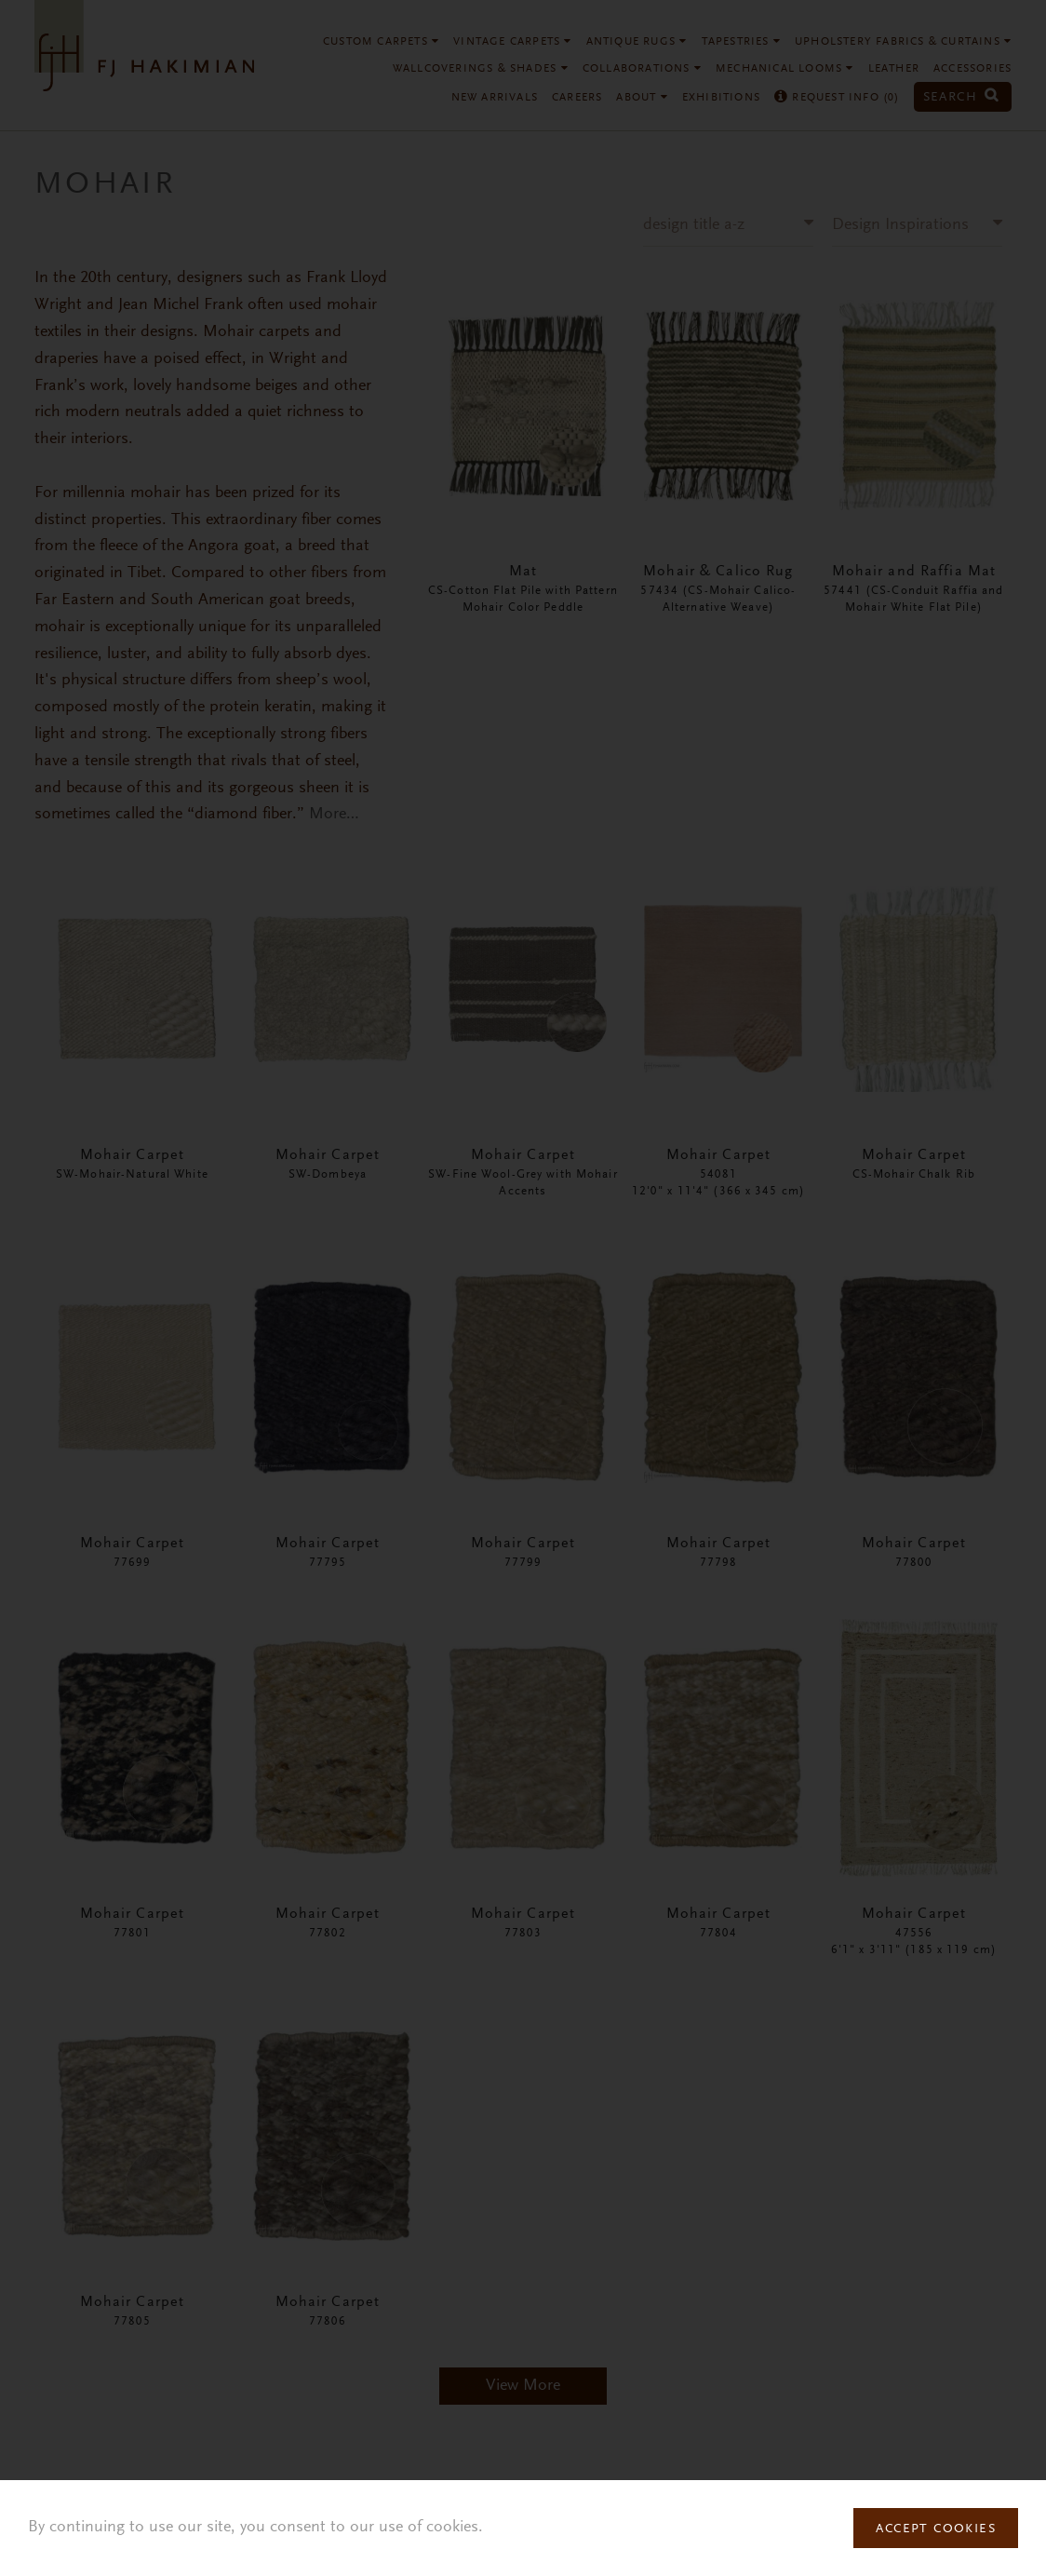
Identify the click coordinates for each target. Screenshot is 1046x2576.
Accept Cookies (936, 2529)
